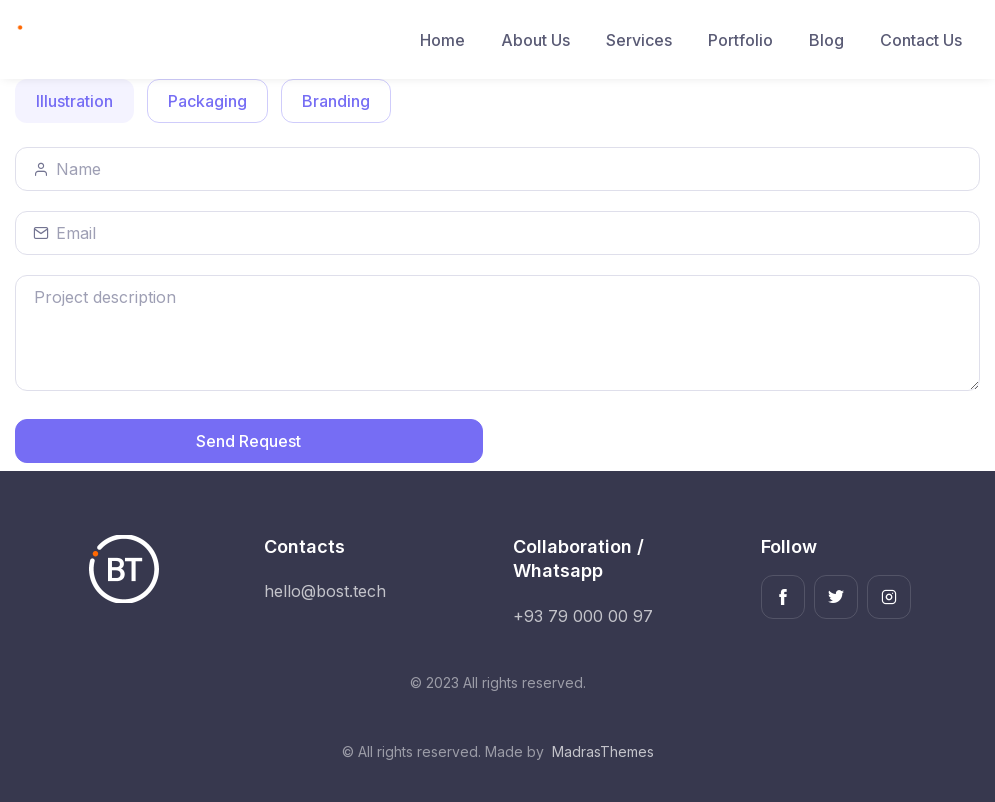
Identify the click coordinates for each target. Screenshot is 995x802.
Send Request (248, 441)
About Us (535, 40)
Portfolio (740, 40)
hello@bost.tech (325, 591)
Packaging (207, 100)
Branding (336, 100)
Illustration (74, 100)
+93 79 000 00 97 (583, 616)
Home (442, 40)
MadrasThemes (603, 751)
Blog (826, 40)
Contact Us (921, 40)
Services (639, 40)
